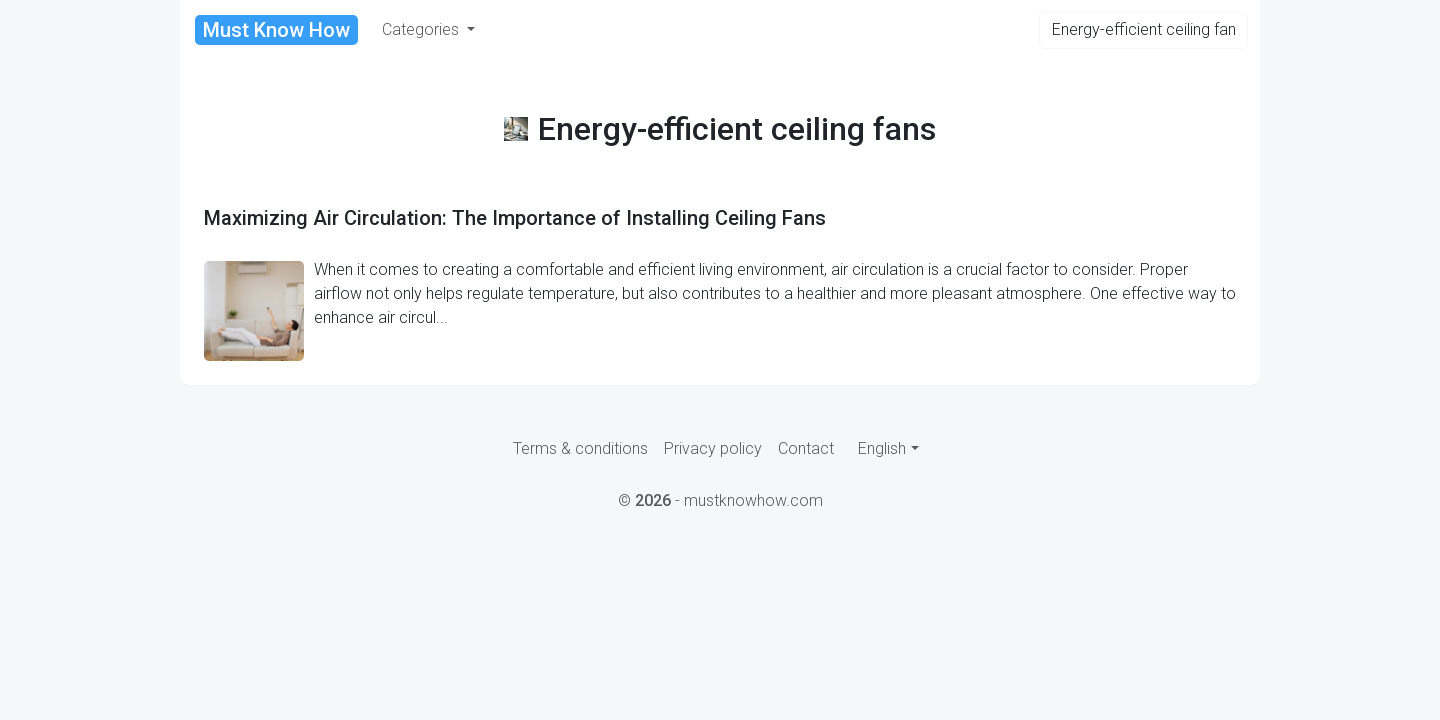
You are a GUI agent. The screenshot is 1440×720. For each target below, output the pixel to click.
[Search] (1143, 30)
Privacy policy (713, 448)
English (882, 448)
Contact (806, 448)
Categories (422, 29)
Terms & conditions (580, 448)
